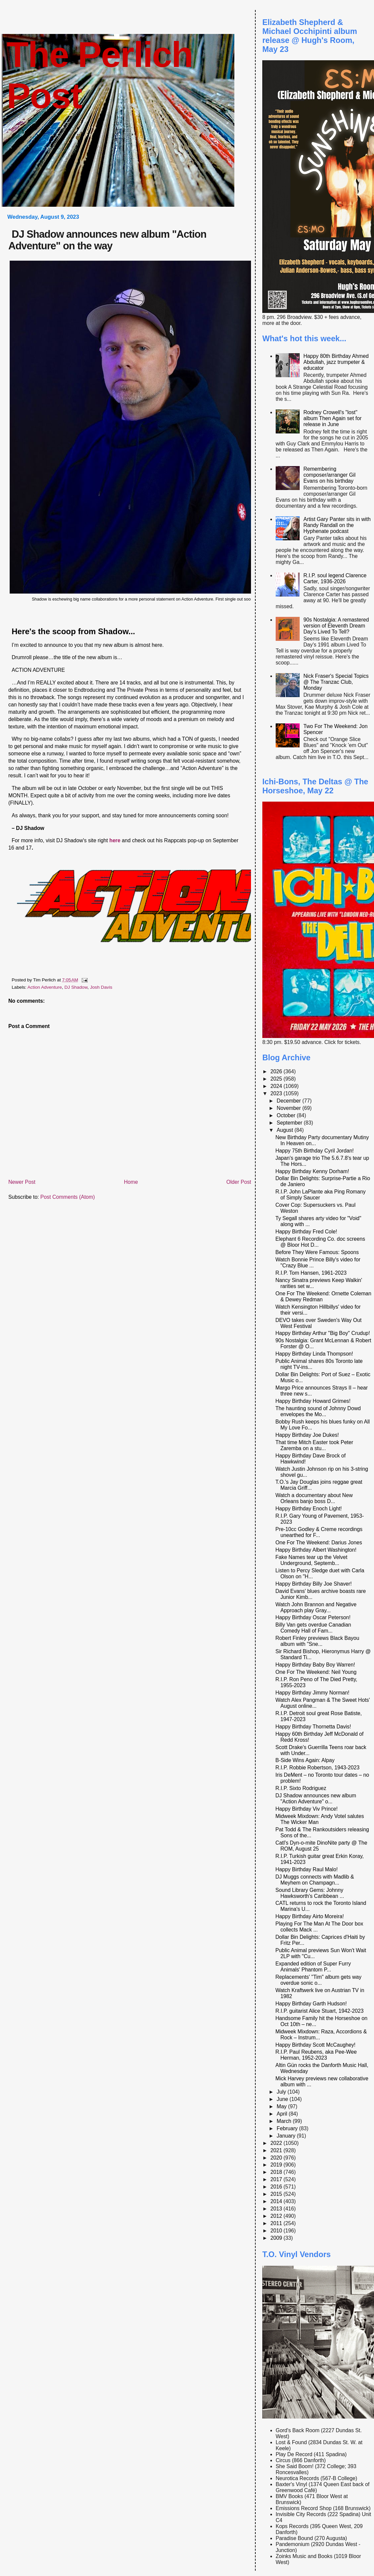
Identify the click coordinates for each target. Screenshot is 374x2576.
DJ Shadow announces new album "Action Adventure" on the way (107, 239)
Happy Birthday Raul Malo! (306, 1869)
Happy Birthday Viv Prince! (306, 1809)
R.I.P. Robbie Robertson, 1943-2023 (317, 1767)
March (285, 2121)
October (287, 1115)
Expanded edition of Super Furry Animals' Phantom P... (313, 1966)
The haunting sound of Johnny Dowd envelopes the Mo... (318, 1411)
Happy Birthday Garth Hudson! (311, 2003)
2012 (276, 2216)
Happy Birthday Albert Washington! (315, 1550)
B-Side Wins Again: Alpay (304, 1760)
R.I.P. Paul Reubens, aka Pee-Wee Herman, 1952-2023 (316, 2055)
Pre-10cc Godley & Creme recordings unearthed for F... (318, 1532)
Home (131, 1182)
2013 (276, 2208)
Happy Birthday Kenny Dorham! (312, 1171)
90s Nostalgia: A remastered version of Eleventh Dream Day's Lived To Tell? (336, 626)
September (290, 1123)
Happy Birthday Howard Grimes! (312, 1401)
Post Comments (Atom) (67, 1197)
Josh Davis (101, 987)
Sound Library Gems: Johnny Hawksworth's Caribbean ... (309, 1893)
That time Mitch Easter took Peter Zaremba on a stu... (314, 1445)
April (283, 2114)
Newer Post (21, 1182)
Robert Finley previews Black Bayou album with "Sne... (317, 1641)
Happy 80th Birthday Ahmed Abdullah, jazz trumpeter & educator (336, 362)
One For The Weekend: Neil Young (315, 1672)
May (282, 2106)
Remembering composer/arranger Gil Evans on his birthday (329, 475)
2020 (276, 2158)
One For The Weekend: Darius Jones (318, 1542)
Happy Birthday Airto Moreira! (309, 1916)
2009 (276, 2238)
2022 (276, 2143)
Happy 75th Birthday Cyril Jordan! (314, 1151)
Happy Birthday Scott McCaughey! (315, 2045)
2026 (276, 1071)
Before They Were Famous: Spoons (317, 1252)
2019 (276, 2165)
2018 (276, 2172)
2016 (276, 2187)
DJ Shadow (75, 987)
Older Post (238, 1182)
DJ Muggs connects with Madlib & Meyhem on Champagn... (314, 1880)
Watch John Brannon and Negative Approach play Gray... (315, 1607)
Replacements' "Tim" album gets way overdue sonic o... (318, 1980)
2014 (276, 2201)
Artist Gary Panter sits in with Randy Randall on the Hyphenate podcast (337, 525)
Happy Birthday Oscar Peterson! (312, 1617)
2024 (276, 1086)
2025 (276, 1079)
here (114, 840)
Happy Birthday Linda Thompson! (314, 1354)
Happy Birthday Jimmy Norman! (312, 1692)
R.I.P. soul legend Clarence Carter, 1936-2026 (334, 578)
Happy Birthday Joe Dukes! (307, 1435)
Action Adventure (44, 987)
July (282, 2092)
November (289, 1108)
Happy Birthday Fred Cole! (306, 1231)
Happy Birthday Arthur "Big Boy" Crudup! (322, 1333)
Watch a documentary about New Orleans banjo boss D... (314, 1498)
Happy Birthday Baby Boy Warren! (315, 1665)
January (287, 2136)
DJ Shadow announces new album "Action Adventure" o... (315, 1798)
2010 (276, 2230)
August (285, 1130)
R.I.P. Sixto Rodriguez (300, 1788)
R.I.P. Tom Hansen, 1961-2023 (311, 1273)
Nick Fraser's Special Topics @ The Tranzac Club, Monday (336, 682)
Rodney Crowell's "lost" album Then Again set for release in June (332, 418)
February (288, 2128)
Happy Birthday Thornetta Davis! (313, 1726)
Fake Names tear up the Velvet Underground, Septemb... (311, 1560)
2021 (276, 2150)
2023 (276, 1093)
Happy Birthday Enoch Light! (308, 1508)
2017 (276, 2179)
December (289, 1101)
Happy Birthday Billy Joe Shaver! (313, 1584)
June (283, 2099)
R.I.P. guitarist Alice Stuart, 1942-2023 (319, 2011)
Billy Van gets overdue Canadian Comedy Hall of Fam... (313, 1628)
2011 (276, 2223)
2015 (276, 2194)
